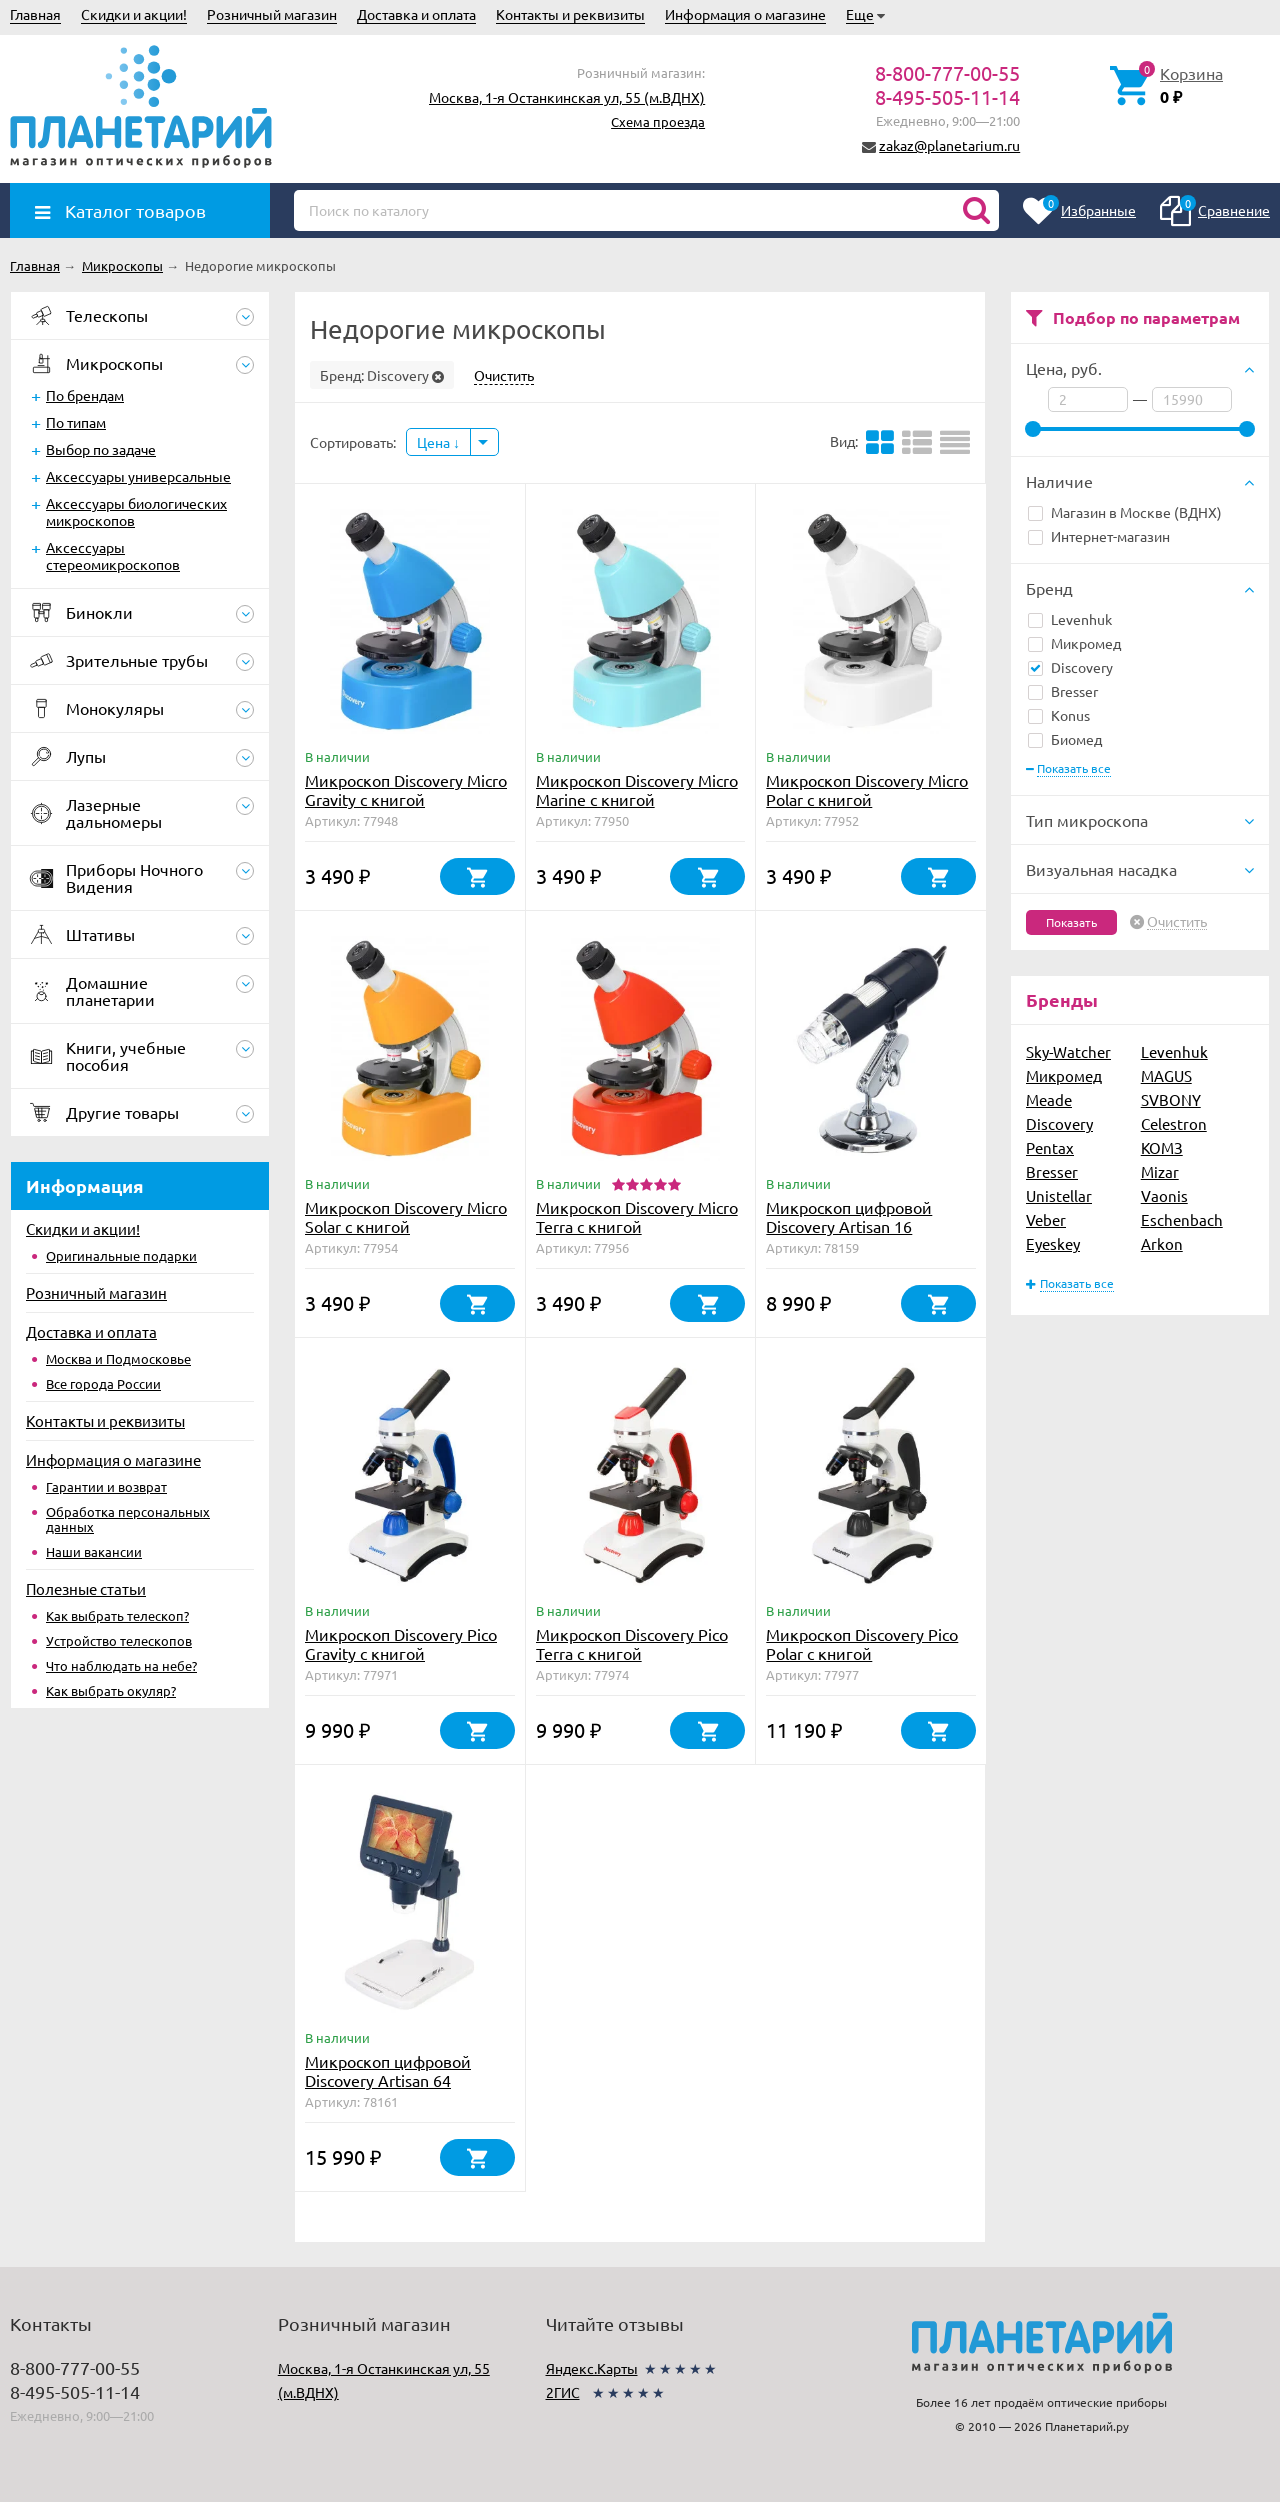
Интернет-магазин (1099, 536)
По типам (76, 422)
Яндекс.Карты (592, 2368)
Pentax (1050, 1147)
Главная (35, 14)
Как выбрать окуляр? (111, 1690)
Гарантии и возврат (106, 1486)
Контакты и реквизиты (570, 14)
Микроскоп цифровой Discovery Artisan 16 (849, 1216)
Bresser (1063, 691)
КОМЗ (1162, 1147)
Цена (438, 442)
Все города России (103, 1383)
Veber (1046, 1219)
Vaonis (1164, 1195)
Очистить (1177, 922)
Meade (1049, 1099)
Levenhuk (1070, 619)
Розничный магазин (272, 14)
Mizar (1160, 1171)
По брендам (85, 395)
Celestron (1174, 1123)
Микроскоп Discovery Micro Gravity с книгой (406, 789)
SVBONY (1171, 1099)
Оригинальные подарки (121, 1255)
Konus (1059, 715)
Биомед (1065, 739)
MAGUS (1166, 1075)
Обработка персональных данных (128, 1519)
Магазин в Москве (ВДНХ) (1125, 512)
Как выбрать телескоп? (117, 1615)
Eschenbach (1182, 1219)
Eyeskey (1053, 1243)
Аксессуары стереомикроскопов (113, 555)
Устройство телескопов (119, 1640)
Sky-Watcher (1068, 1051)
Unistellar (1059, 1195)
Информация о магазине (745, 14)
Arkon (1162, 1243)
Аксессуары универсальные (138, 476)
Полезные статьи (86, 1588)
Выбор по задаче (101, 449)
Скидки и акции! (134, 14)
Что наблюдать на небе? (121, 1665)
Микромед (1074, 643)
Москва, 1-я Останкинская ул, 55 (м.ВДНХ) (567, 97)
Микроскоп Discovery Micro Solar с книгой (406, 1216)
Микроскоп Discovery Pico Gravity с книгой (401, 1643)
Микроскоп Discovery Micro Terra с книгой (637, 1216)
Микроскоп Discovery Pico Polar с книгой (862, 1643)
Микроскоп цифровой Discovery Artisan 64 (388, 2070)
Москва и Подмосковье (118, 1358)
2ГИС (563, 2392)
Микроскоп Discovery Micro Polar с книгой (867, 789)
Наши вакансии (94, 1551)
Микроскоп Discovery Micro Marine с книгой (637, 789)
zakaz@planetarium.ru (949, 145)
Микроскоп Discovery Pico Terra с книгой (632, 1643)
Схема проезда (658, 121)
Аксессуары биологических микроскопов (136, 511)
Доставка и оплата (416, 14)
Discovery (1070, 667)
